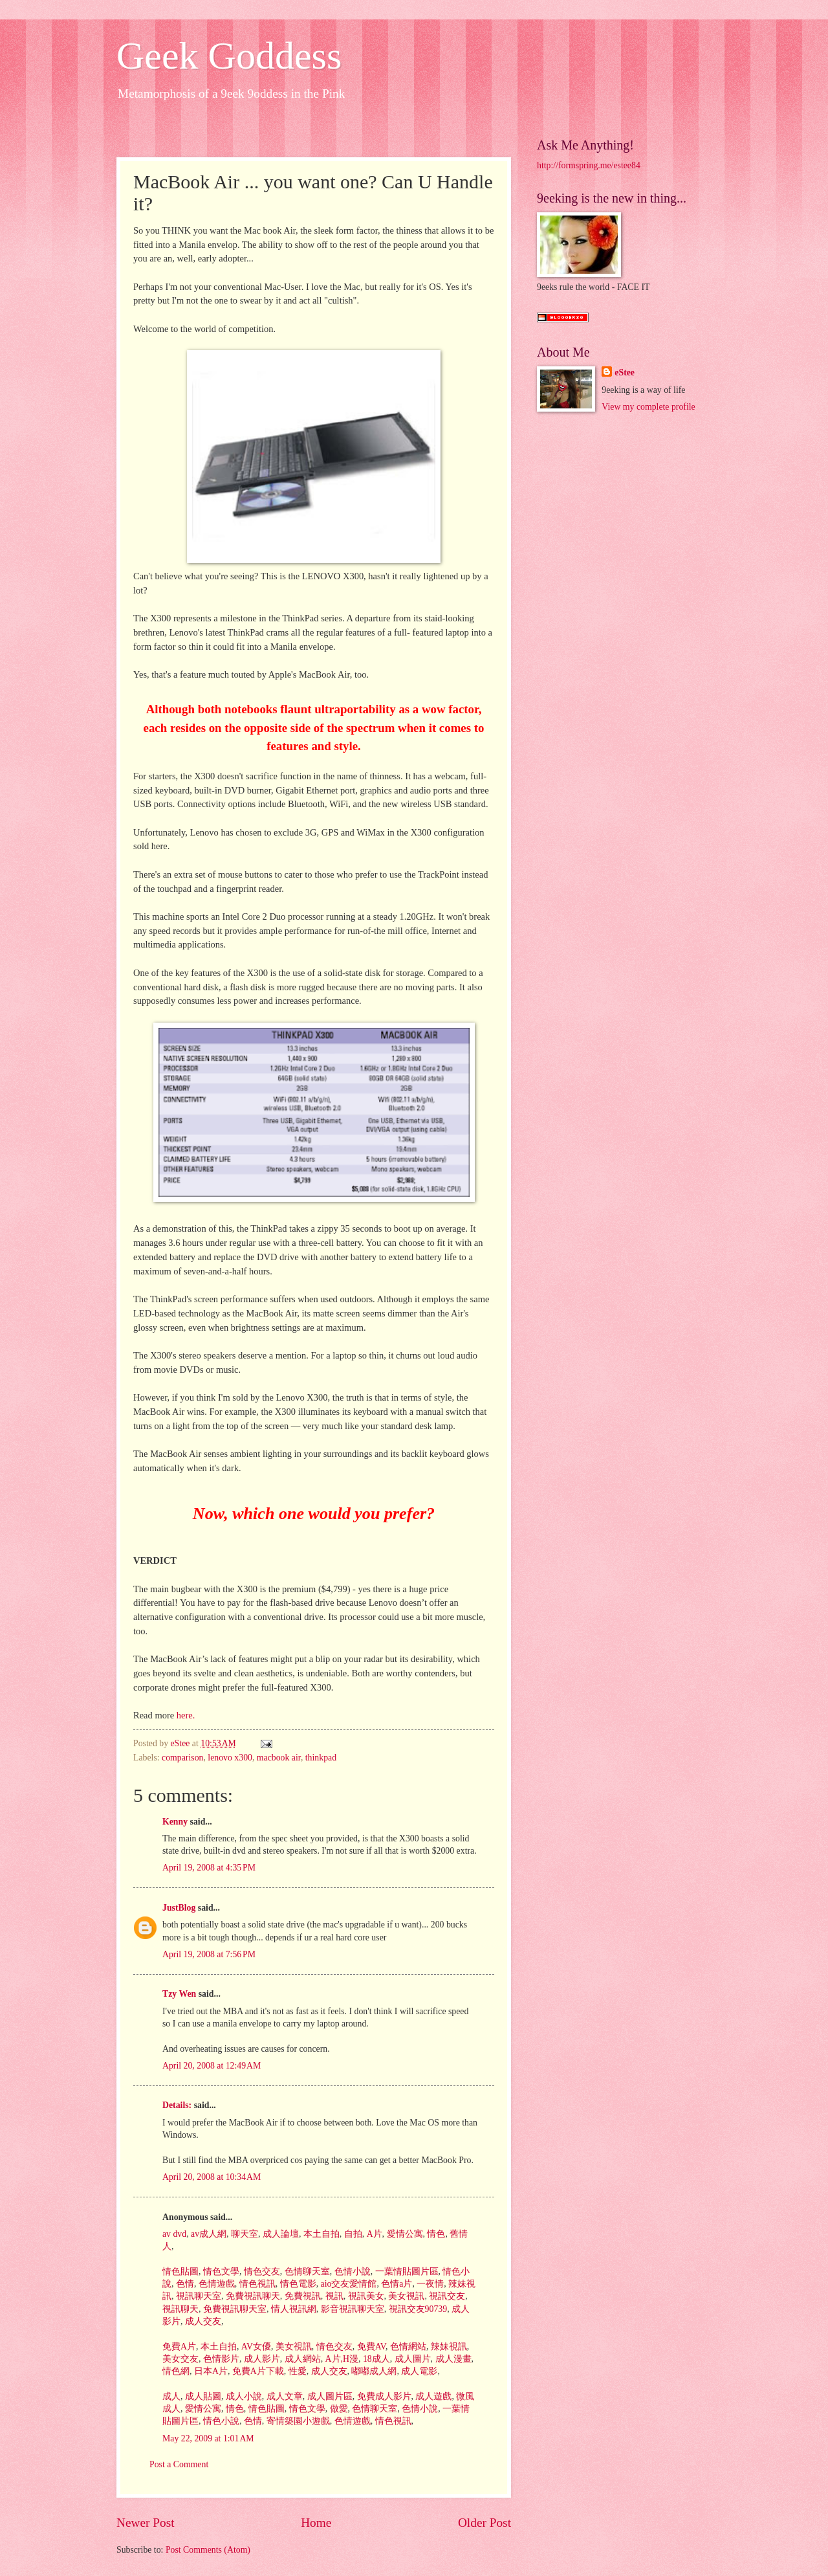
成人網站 (301, 2359)
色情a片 (396, 2284)
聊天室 (243, 2234)
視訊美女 (364, 2296)
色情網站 (406, 2346)
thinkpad (320, 1757)
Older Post (484, 2522)
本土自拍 (320, 2234)
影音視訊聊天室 (351, 2309)
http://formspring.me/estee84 (588, 165)
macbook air (279, 1757)
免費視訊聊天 (251, 2296)
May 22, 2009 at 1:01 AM (208, 2438)
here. (184, 1715)
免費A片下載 (256, 2371)
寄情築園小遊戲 (296, 2421)
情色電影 (297, 2284)
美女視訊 (405, 2296)
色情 (183, 2284)
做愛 (337, 2409)
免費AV (370, 2346)
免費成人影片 (382, 2396)
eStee (625, 372)
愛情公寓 (403, 2234)
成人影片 (260, 2359)
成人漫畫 (452, 2359)
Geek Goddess (229, 55)
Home (316, 2522)
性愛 (296, 2371)
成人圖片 (411, 2359)
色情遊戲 (215, 2284)
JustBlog (178, 1908)
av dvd (174, 2234)
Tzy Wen (179, 1994)
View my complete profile (648, 407)
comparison (182, 1757)
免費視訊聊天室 (233, 2309)
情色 (435, 2234)
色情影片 (220, 2359)
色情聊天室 (305, 2271)
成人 (171, 2396)
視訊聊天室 (197, 2296)
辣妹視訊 (447, 2346)
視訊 (333, 2296)
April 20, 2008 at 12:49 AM (211, 2066)
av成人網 (207, 2234)
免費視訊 (301, 2296)
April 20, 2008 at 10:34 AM (211, 2177)
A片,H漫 (340, 2359)
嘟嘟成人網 (373, 2371)
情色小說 (220, 2421)
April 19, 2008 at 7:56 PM (209, 1954)
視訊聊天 (180, 2309)
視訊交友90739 (416, 2309)
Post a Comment (178, 2464)
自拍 (352, 2234)
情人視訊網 (292, 2309)
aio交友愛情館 (347, 2284)
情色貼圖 (180, 2271)
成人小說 (242, 2396)
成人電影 (418, 2371)
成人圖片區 (328, 2396)
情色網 (176, 2371)
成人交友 (201, 2321)
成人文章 (283, 2396)
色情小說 (351, 2271)
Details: (176, 2105)
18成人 (374, 2359)
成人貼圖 (201, 2396)
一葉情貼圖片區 (405, 2271)
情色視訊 (256, 2284)
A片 (373, 2234)
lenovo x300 (230, 1757)
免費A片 (179, 2346)
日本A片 (209, 2371)
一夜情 (429, 2284)
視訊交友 (446, 2296)
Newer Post (145, 2522)
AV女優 (255, 2346)
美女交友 (180, 2359)
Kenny (175, 1822)
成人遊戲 (432, 2396)
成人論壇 (279, 2234)
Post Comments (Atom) (208, 2550)
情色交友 (260, 2271)
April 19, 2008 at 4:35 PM (209, 1867)
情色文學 (220, 2271)
